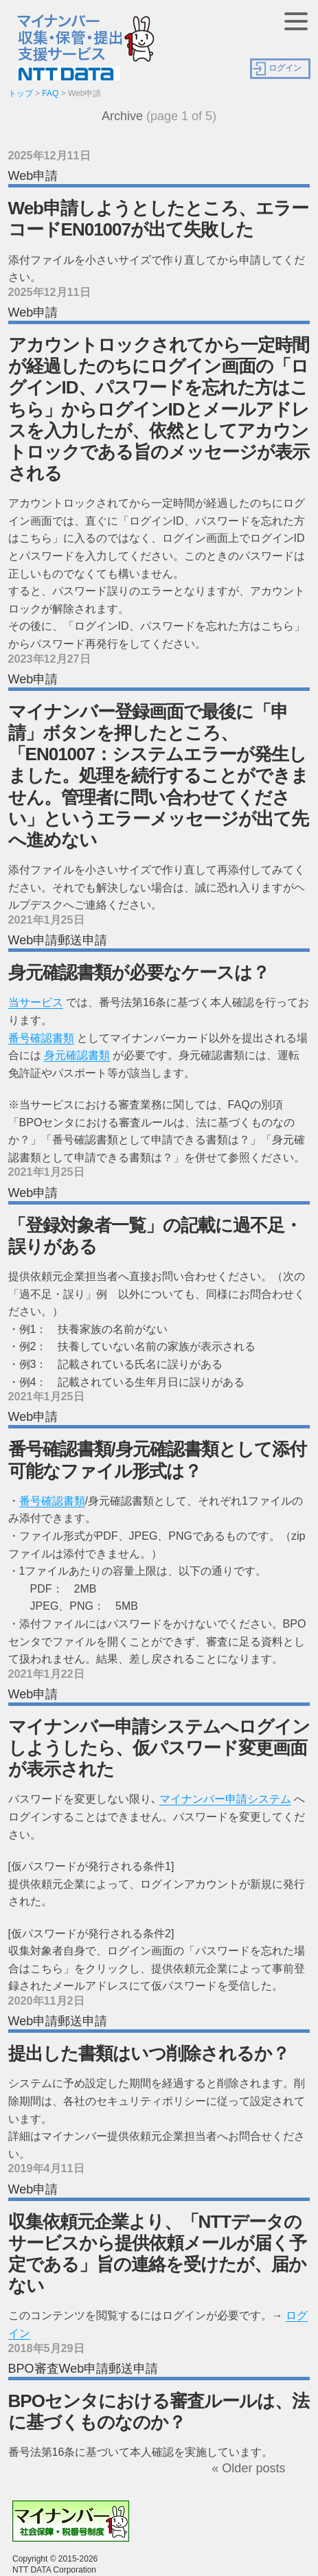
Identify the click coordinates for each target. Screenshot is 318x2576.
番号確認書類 (41, 1038)
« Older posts (248, 2468)
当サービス (35, 1002)
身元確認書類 (77, 1055)
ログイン (285, 68)
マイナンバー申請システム (225, 1799)
